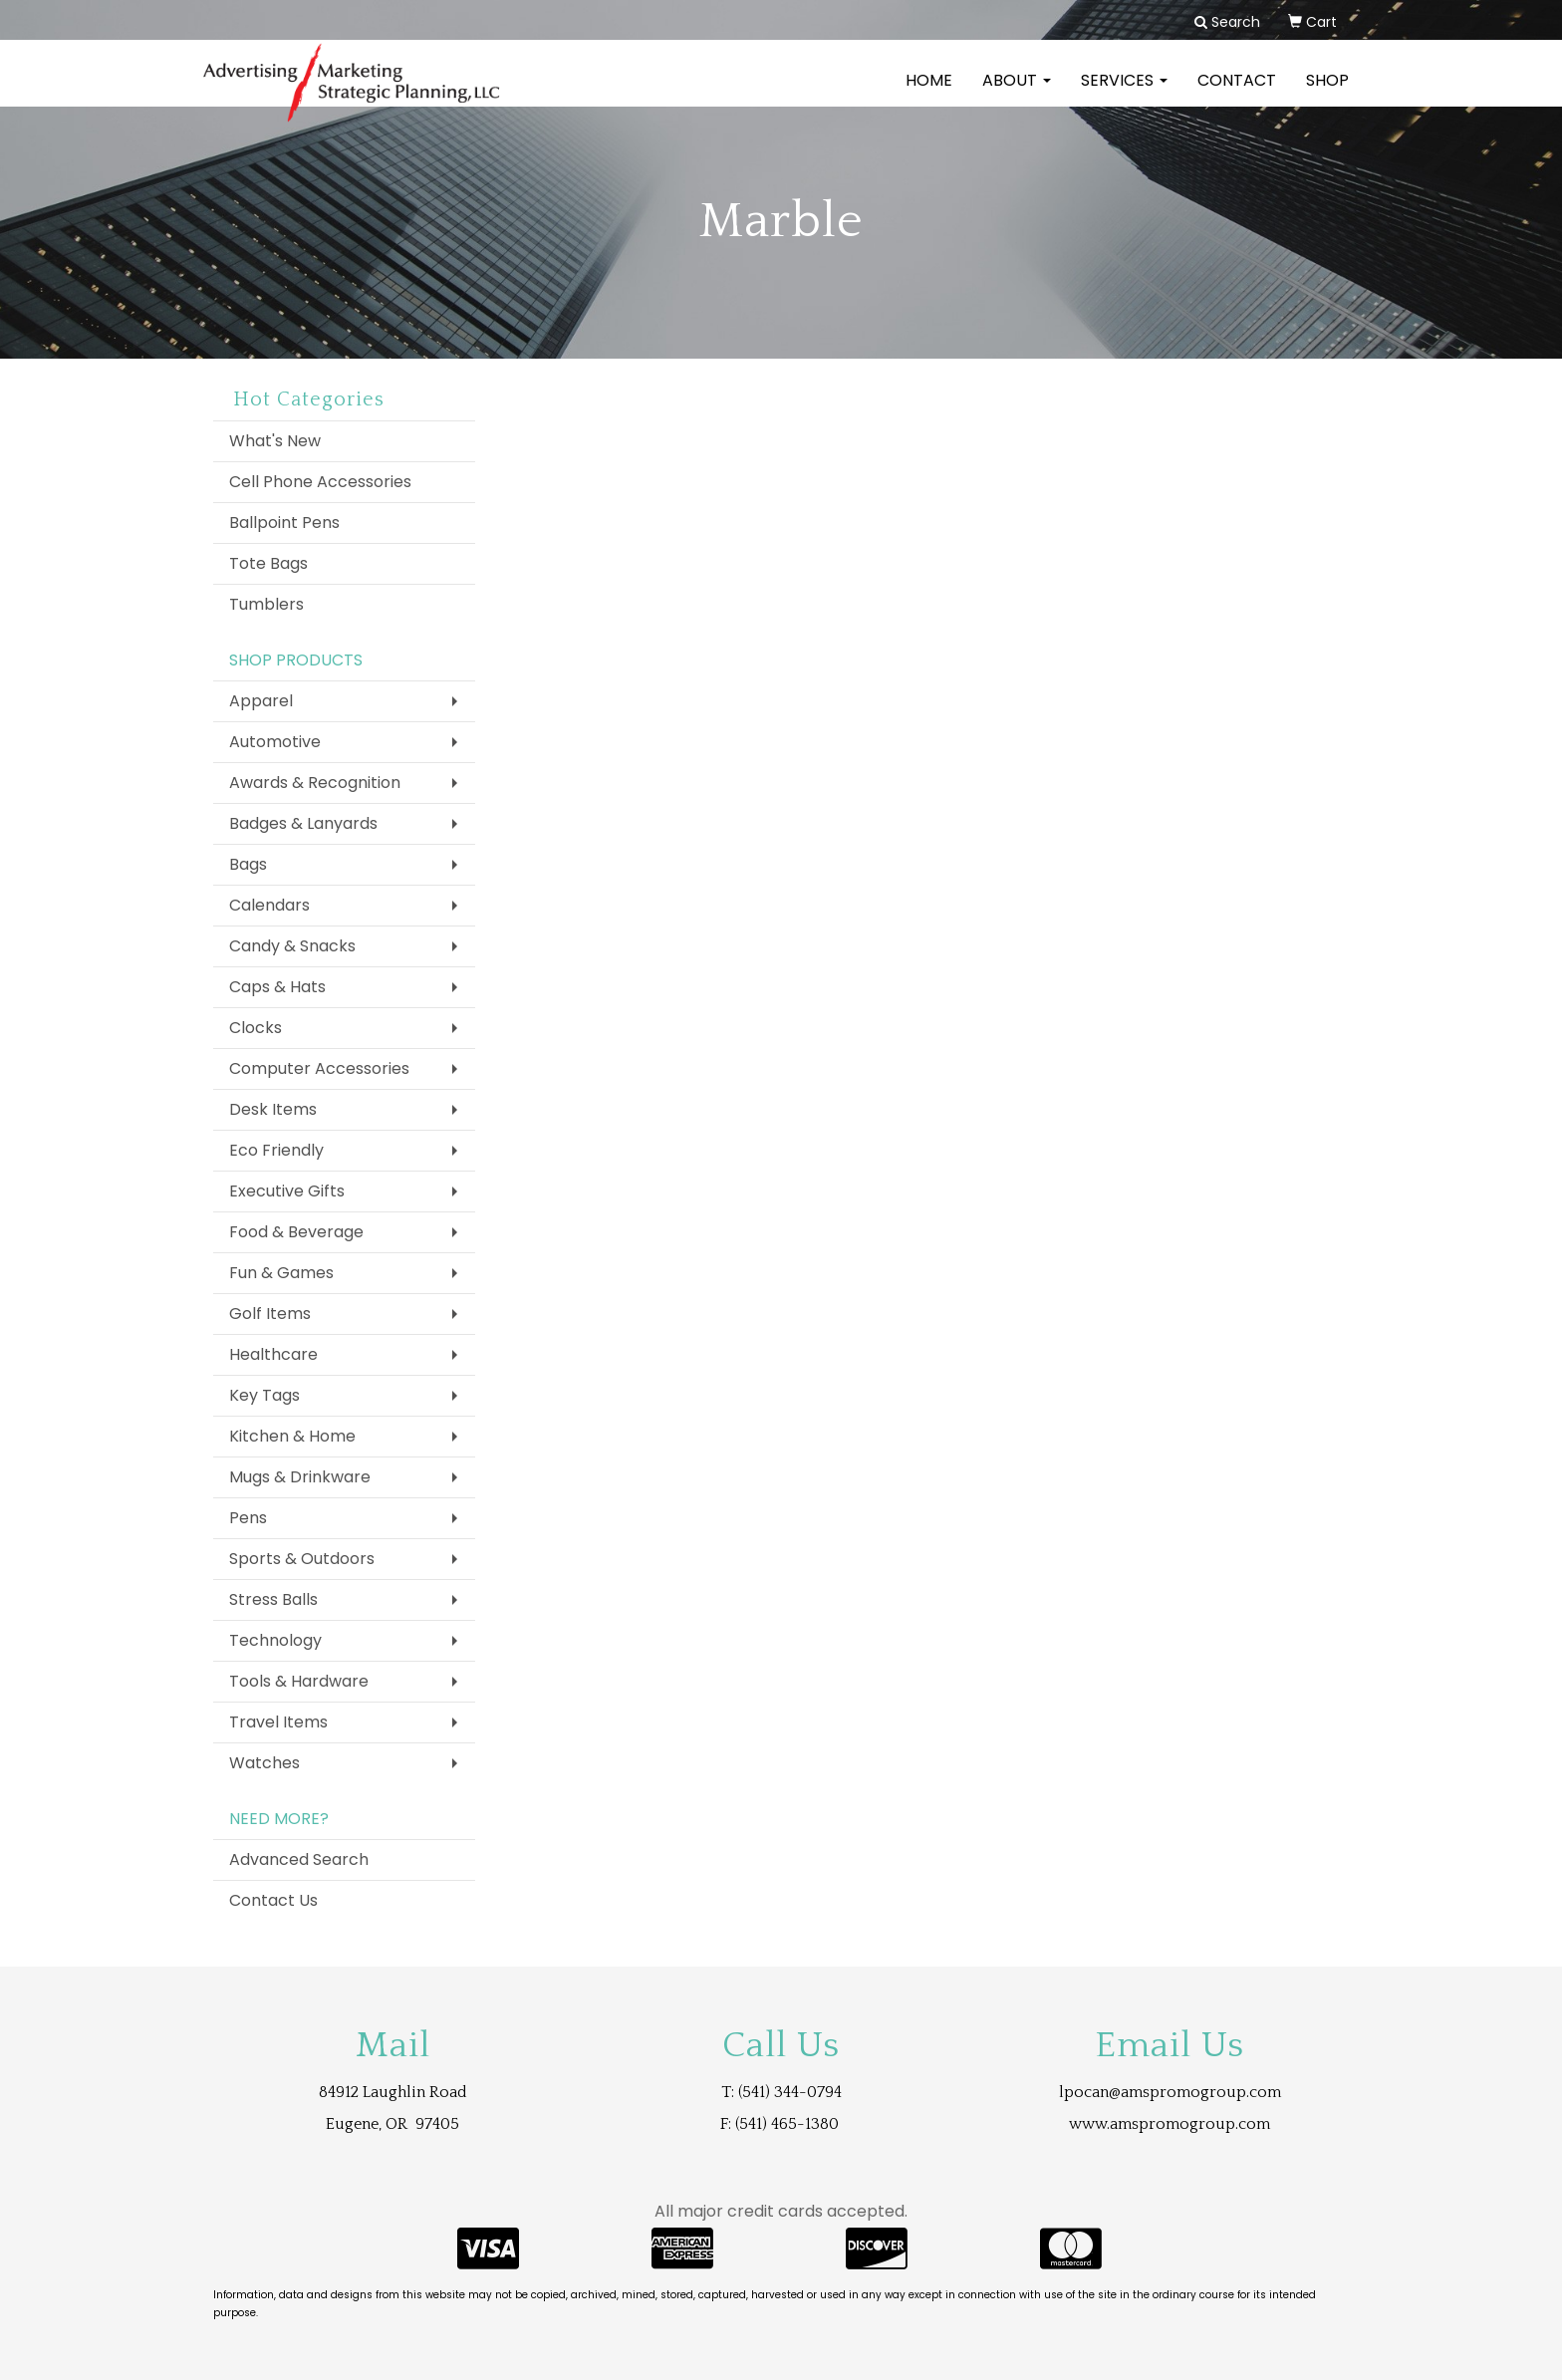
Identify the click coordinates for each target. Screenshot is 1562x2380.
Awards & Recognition (314, 782)
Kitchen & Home (292, 1436)
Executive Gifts (287, 1191)
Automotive (275, 741)
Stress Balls (273, 1599)
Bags (248, 864)
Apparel (261, 700)
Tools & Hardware (299, 1681)
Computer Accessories (319, 1068)
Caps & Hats (277, 986)
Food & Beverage (296, 1231)
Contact (1236, 94)
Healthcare (273, 1354)
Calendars (269, 905)
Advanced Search (299, 1859)
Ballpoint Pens (284, 522)
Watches (264, 1762)
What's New (275, 440)
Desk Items (273, 1109)
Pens (248, 1517)
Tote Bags (268, 563)
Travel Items (278, 1722)
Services (1124, 94)
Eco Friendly (276, 1150)
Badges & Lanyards (303, 823)
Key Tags (264, 1395)
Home (929, 94)
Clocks (255, 1027)
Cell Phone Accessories (320, 481)
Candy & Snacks (292, 945)
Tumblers (266, 604)
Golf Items (270, 1313)
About (1016, 94)
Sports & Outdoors (302, 1558)
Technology (275, 1640)
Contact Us (273, 1900)
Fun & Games (281, 1272)
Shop (1327, 94)
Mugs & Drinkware (300, 1476)
